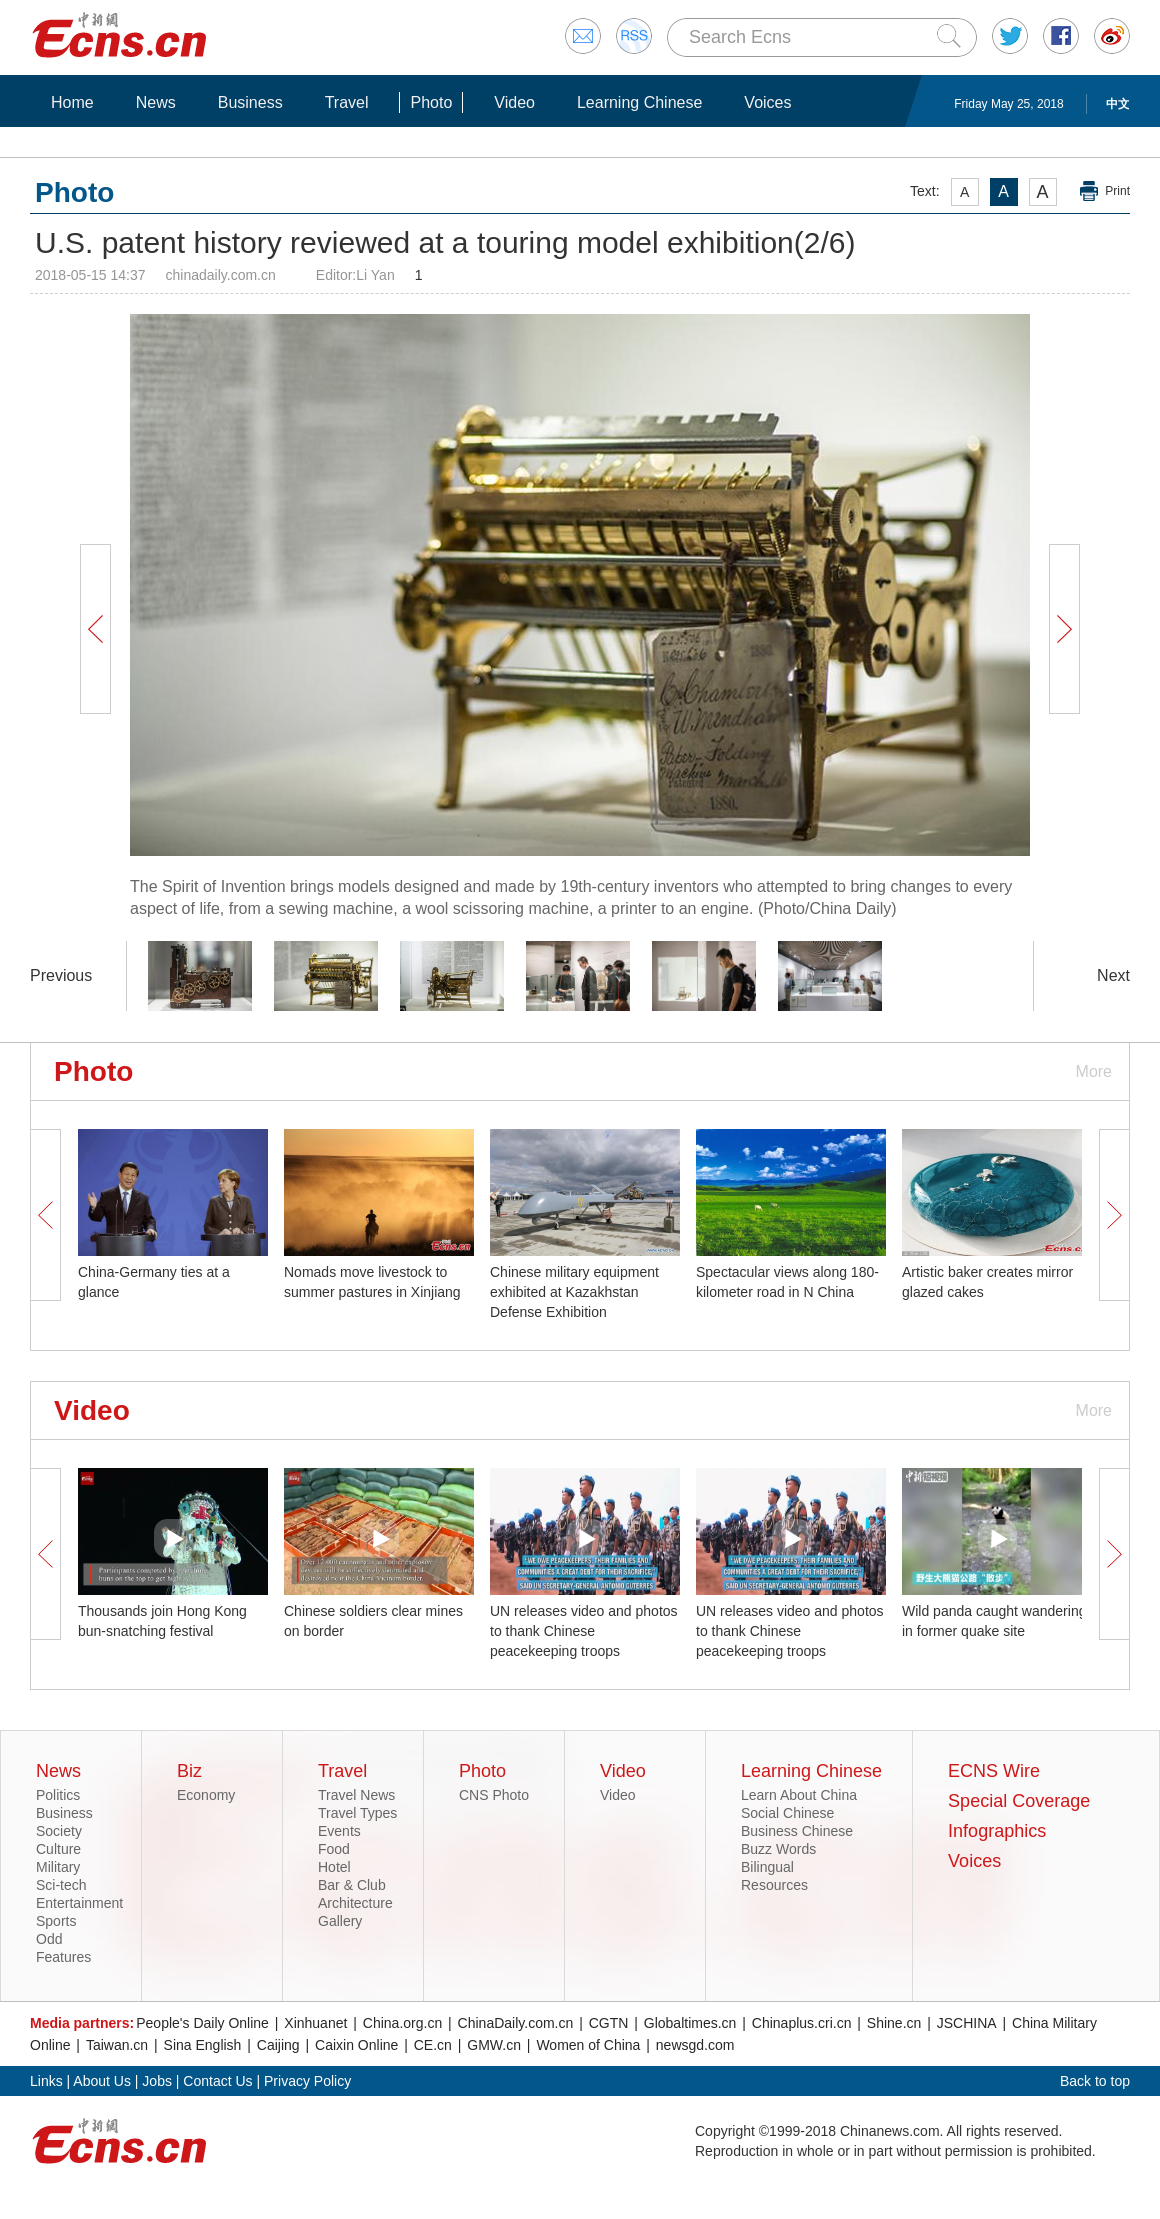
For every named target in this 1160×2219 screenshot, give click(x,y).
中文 (1118, 104)
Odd (49, 1939)
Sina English (203, 2045)
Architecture (355, 1903)
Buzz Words (778, 1849)
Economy (206, 1795)
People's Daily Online (202, 2023)
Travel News (356, 1795)
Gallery (340, 1921)
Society (59, 1831)
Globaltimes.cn (690, 2023)
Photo (431, 102)
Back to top (1095, 2081)
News (156, 102)
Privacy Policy (307, 2081)
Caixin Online (356, 2045)
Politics (58, 1795)
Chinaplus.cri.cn (802, 2023)
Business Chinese (797, 1831)
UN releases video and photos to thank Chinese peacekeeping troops (584, 1631)
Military (58, 1867)
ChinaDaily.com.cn (516, 2023)
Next (1113, 975)
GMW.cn (494, 2045)
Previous (61, 975)
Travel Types (357, 1813)
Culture (58, 1849)
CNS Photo (494, 1795)
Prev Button (95, 629)
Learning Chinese (639, 102)
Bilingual (767, 1867)
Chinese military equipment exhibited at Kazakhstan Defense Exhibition (574, 1292)
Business (250, 102)
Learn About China (799, 1795)
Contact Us (217, 2081)
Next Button (1064, 629)
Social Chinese (787, 1813)
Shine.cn (894, 2023)
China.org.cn (402, 2023)
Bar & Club (352, 1885)
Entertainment (79, 1903)
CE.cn (433, 2045)
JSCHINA (967, 2023)
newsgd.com (695, 2045)
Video (514, 102)
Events (339, 1831)
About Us (102, 2081)
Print (1117, 191)
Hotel (334, 1867)
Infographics (997, 1831)
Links (46, 2081)
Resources (774, 1885)
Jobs (157, 2081)
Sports (56, 1921)
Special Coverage (1019, 1801)
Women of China (588, 2045)
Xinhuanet (315, 2023)
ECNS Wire (994, 1771)
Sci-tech (61, 1885)
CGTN (609, 2023)
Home (72, 102)
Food (334, 1849)
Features (63, 1957)
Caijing (278, 2045)
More (1094, 1071)
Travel (347, 102)
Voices (767, 102)
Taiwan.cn (117, 2045)
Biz (189, 1771)
